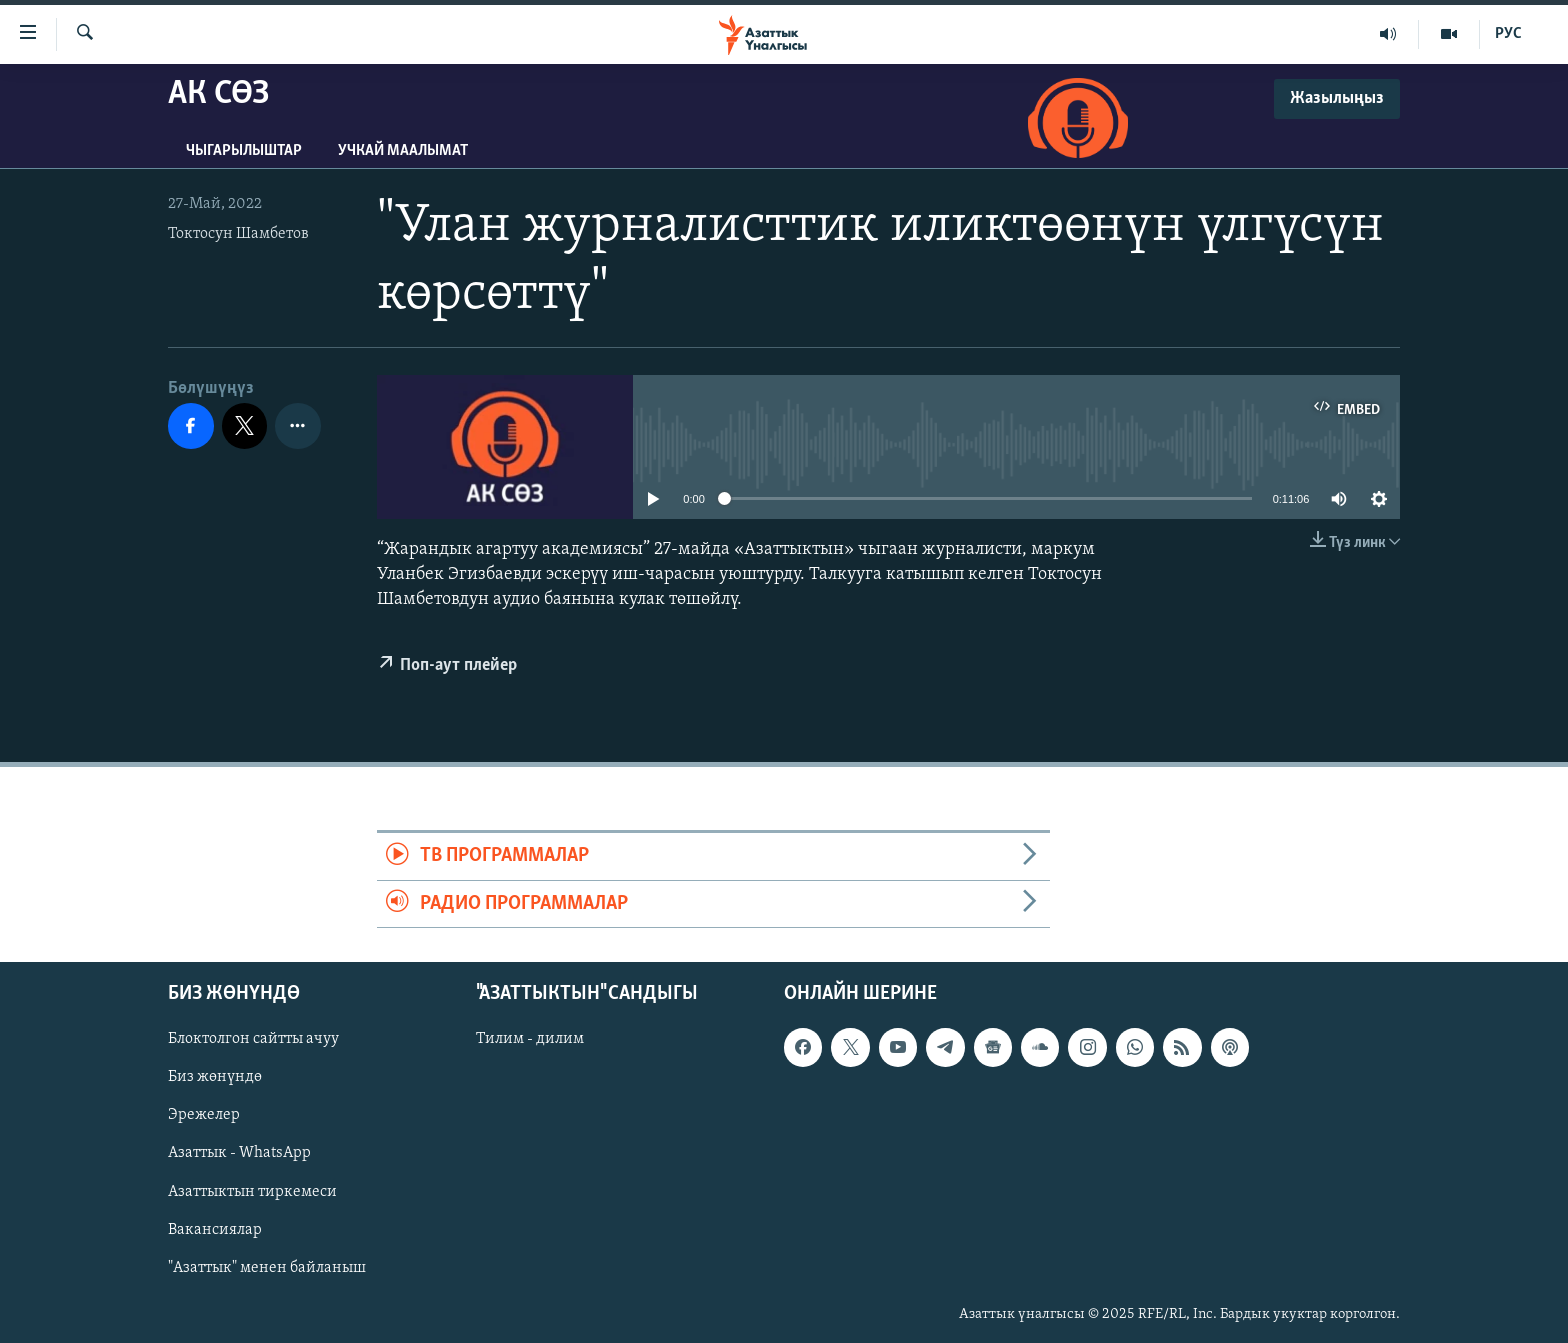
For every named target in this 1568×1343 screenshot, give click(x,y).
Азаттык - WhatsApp (239, 1154)
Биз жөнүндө (215, 1078)
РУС (1508, 34)
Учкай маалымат (403, 151)
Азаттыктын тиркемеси (252, 1192)
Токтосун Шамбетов (238, 234)
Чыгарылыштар (244, 151)
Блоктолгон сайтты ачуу (253, 1039)
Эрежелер (204, 1116)
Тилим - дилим (530, 1039)
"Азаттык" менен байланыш (267, 1268)
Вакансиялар (215, 1230)
